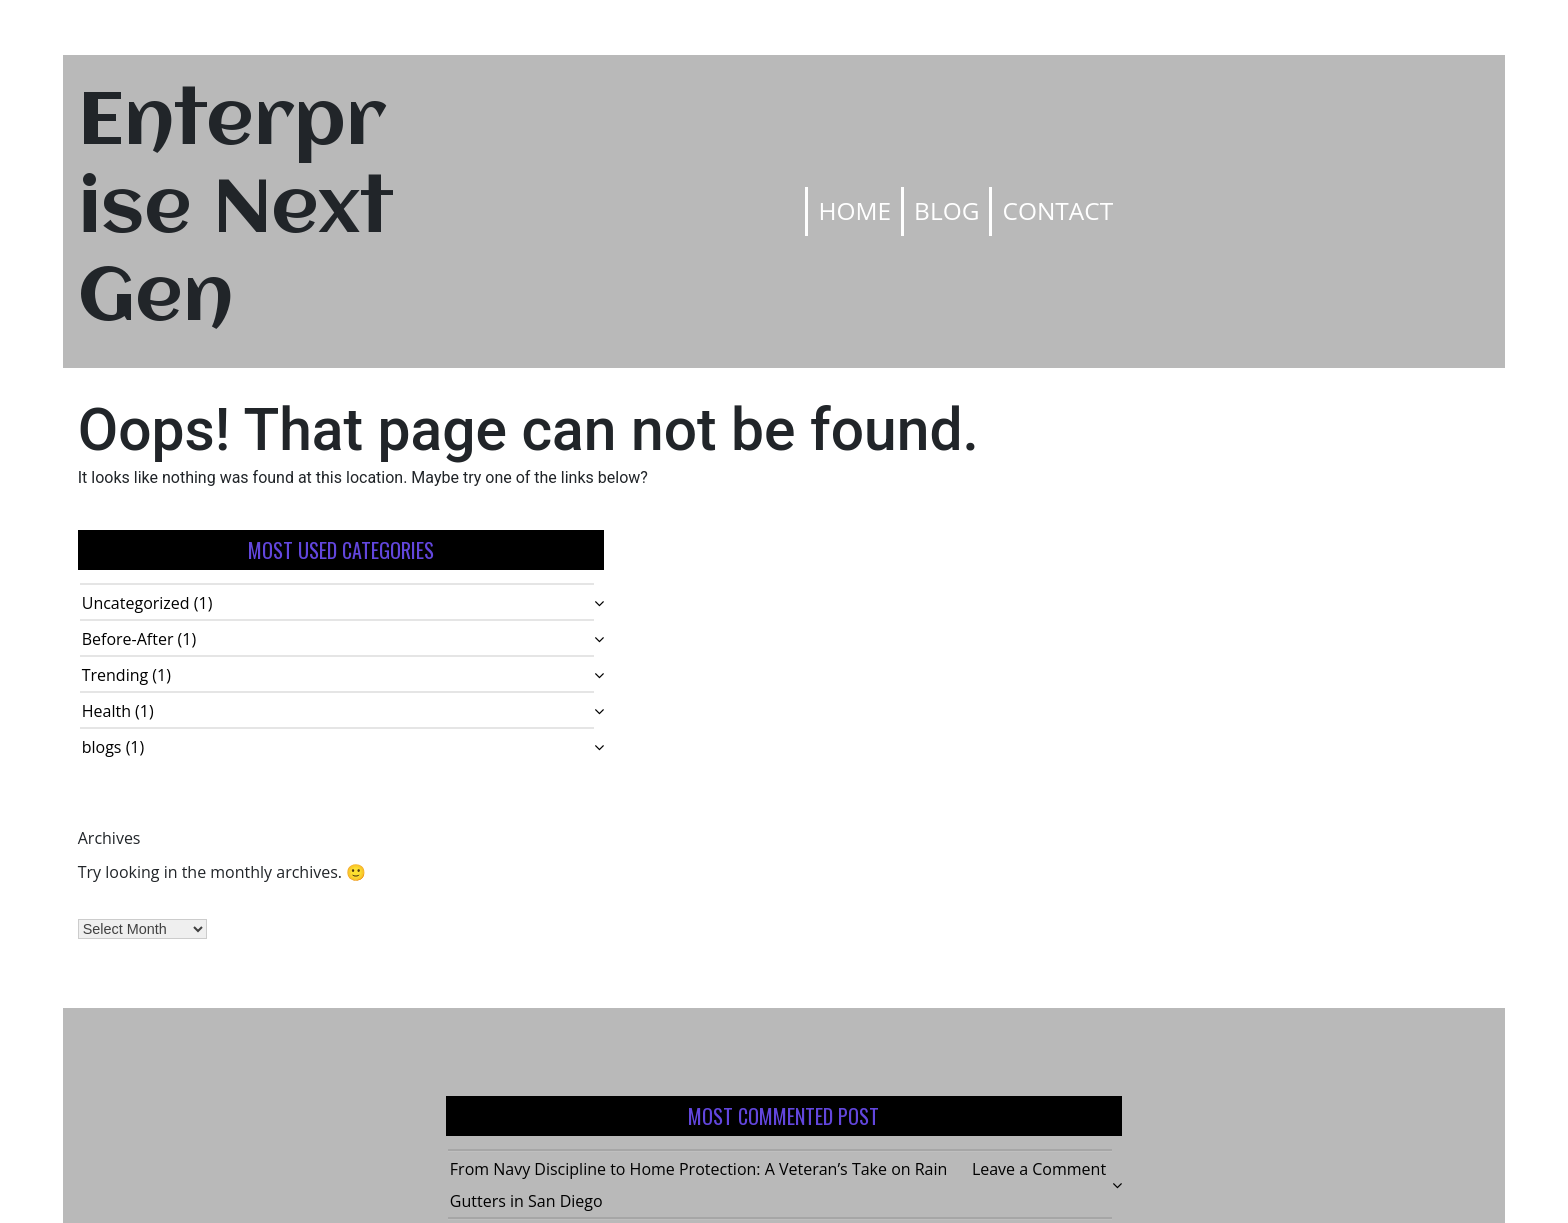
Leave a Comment (1039, 1169)
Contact (1057, 210)
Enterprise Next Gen (236, 211)
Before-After (128, 639)
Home (854, 210)
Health (106, 711)
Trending (115, 675)
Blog (946, 210)
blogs (102, 747)
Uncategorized (136, 603)
